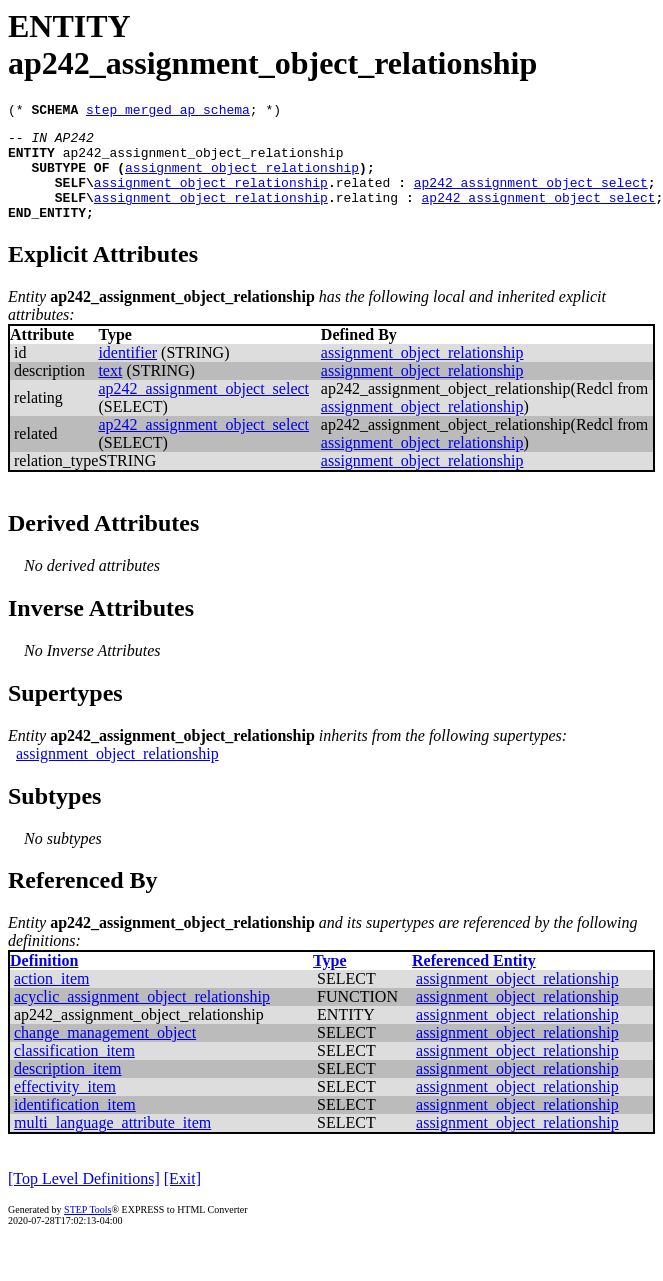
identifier (127, 373)
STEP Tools (87, 1230)
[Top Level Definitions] (84, 1199)
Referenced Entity (474, 981)
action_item (52, 999)
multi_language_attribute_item (112, 1143)
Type (329, 981)
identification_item (75, 1125)
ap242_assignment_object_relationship (203, 161)
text (110, 391)
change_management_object (105, 1053)
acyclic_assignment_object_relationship (142, 1017)
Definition (44, 981)
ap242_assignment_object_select (531, 197)
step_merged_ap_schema (168, 112)
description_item (68, 1089)
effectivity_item (65, 1107)
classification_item (74, 1071)
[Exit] (182, 1199)
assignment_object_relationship (242, 179)
